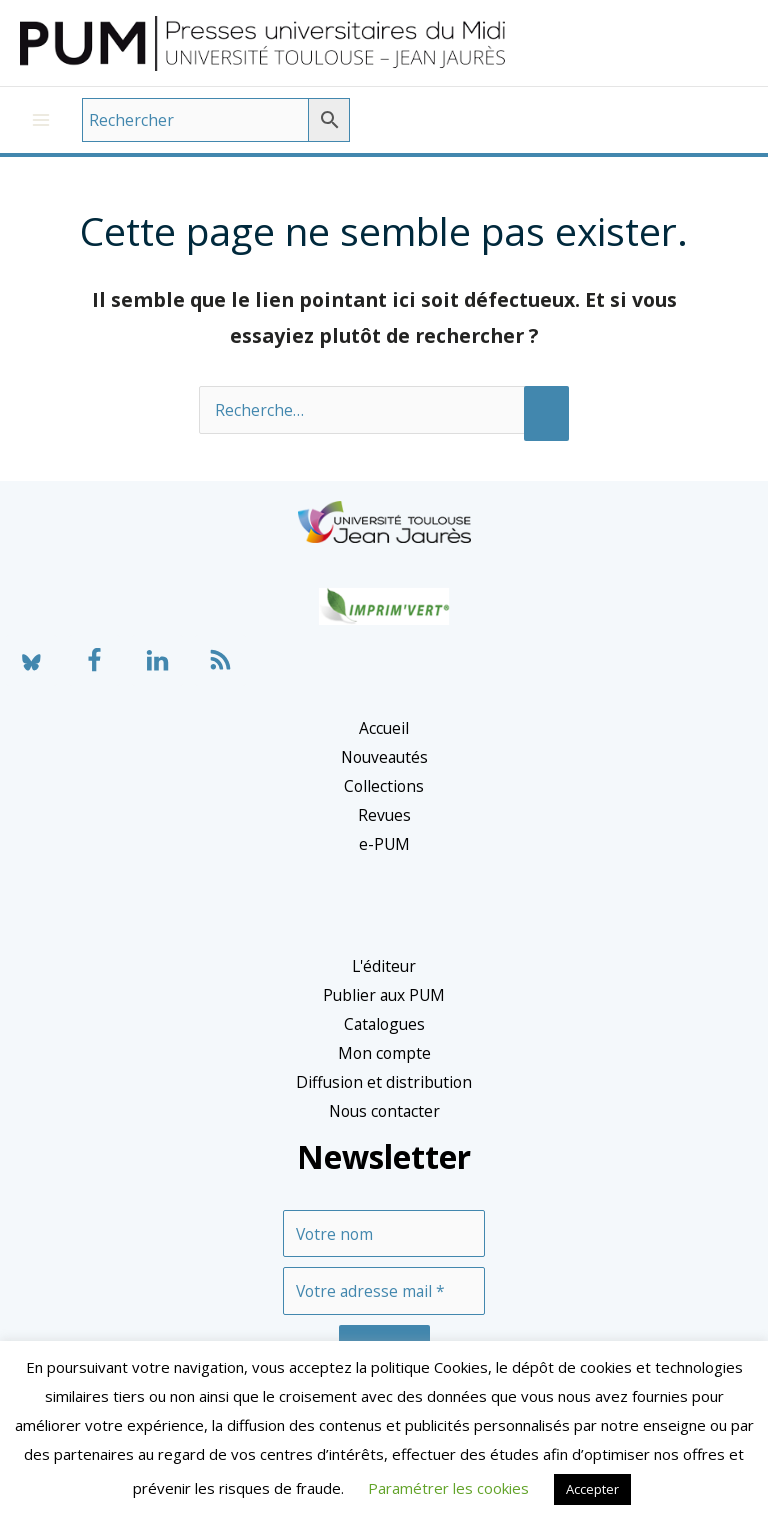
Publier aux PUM (384, 1008)
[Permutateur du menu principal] (41, 133)
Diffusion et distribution (384, 1095)
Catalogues (384, 1037)
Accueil (384, 741)
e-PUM (384, 857)
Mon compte (384, 1066)
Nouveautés (384, 770)
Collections (384, 799)
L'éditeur (384, 979)
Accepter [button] (592, 1489)
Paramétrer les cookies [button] (448, 1488)
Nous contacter (384, 1124)
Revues (384, 828)
